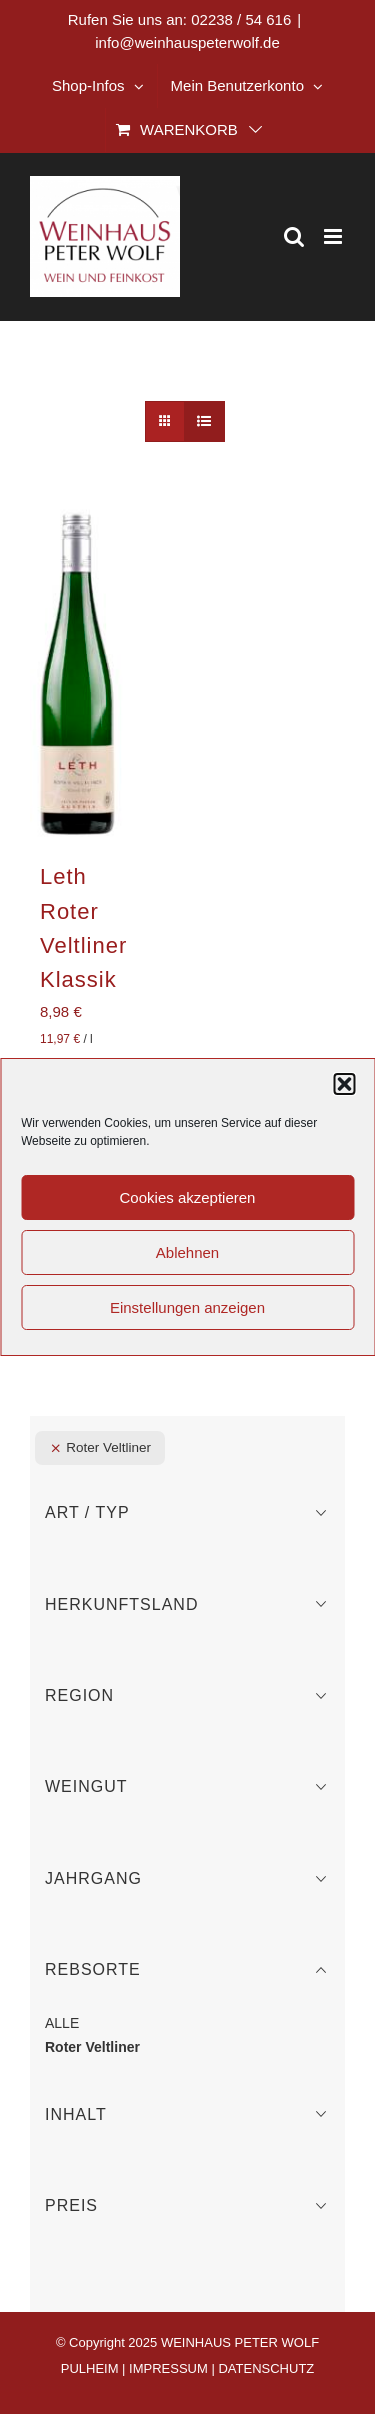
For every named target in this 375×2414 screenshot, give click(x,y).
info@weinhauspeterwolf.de (187, 42)
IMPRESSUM (168, 2368)
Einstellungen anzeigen (187, 1307)
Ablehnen (187, 1252)
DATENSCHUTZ (266, 2368)
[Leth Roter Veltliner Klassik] (77, 673)
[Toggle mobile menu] (334, 236)
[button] (344, 1084)
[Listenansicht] (204, 421)
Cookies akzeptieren (188, 1197)
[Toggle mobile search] (294, 236)
